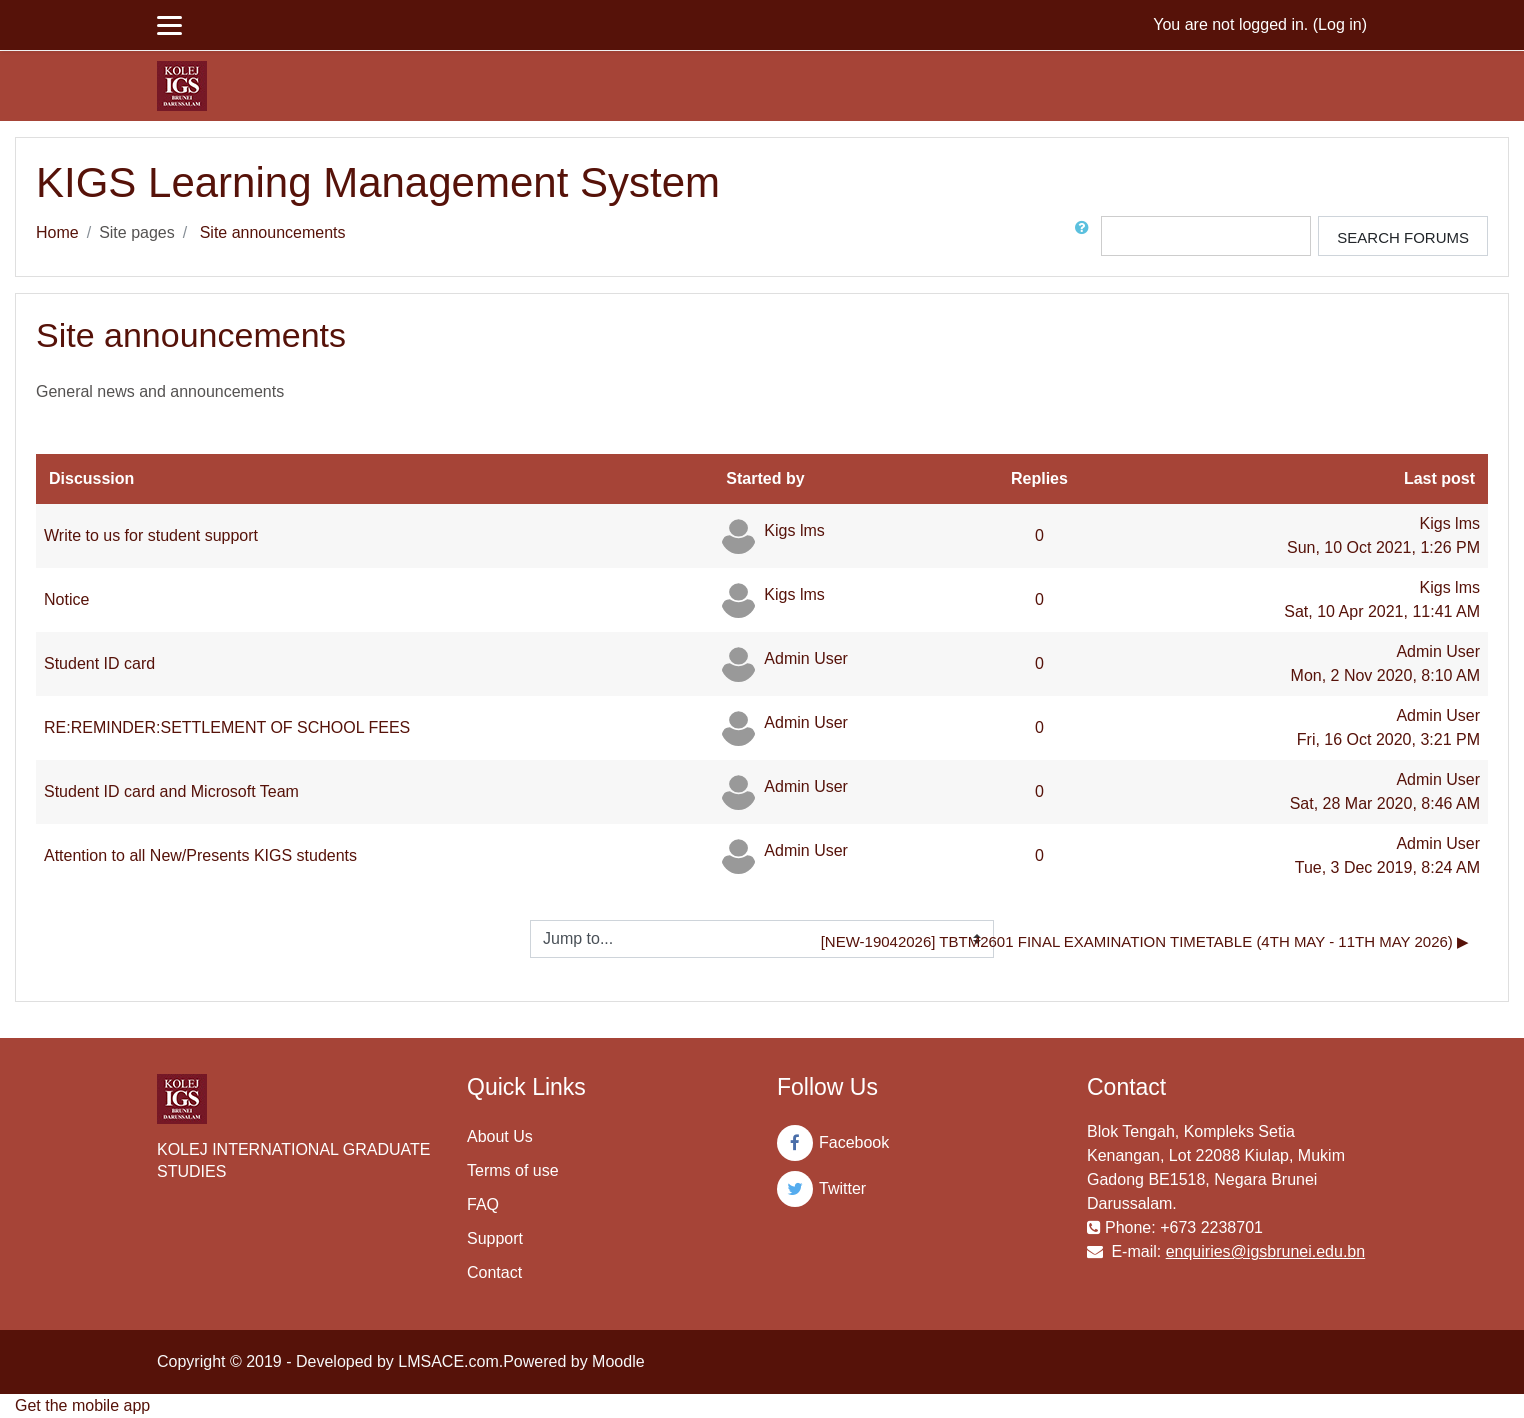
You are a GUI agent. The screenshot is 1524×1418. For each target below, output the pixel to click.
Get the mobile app (82, 1405)
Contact (494, 1272)
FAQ (483, 1204)
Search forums (1403, 237)
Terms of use (513, 1170)
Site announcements (273, 232)
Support (495, 1238)
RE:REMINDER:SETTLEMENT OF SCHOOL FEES (227, 727)
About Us (500, 1136)
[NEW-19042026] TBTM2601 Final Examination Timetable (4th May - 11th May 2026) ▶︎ (1145, 941)
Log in (1340, 24)
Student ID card (99, 663)
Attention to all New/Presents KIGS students (200, 855)
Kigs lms (794, 530)
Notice (66, 599)
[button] (1086, 236)
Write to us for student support (151, 535)
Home (57, 232)
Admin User (806, 658)
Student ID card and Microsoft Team (171, 791)
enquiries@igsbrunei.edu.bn (1265, 1251)
